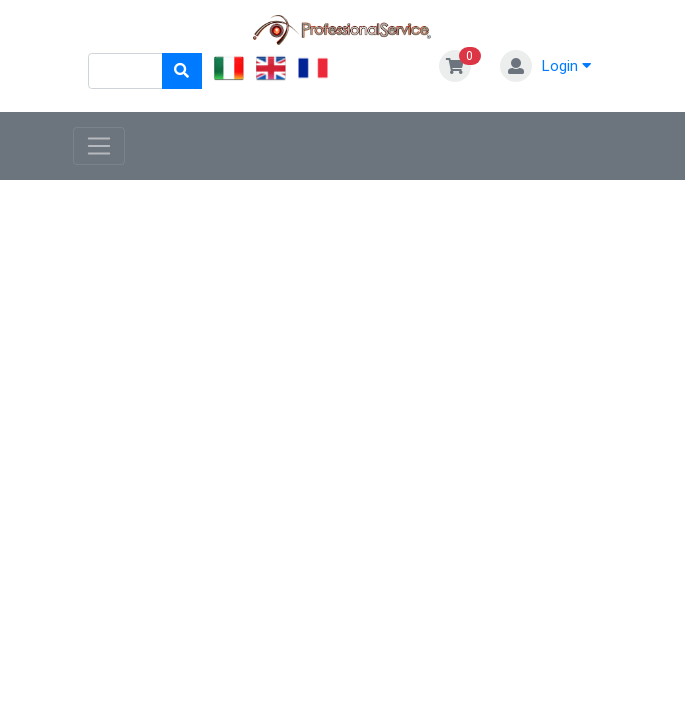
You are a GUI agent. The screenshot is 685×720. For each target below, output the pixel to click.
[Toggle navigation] (99, 146)
